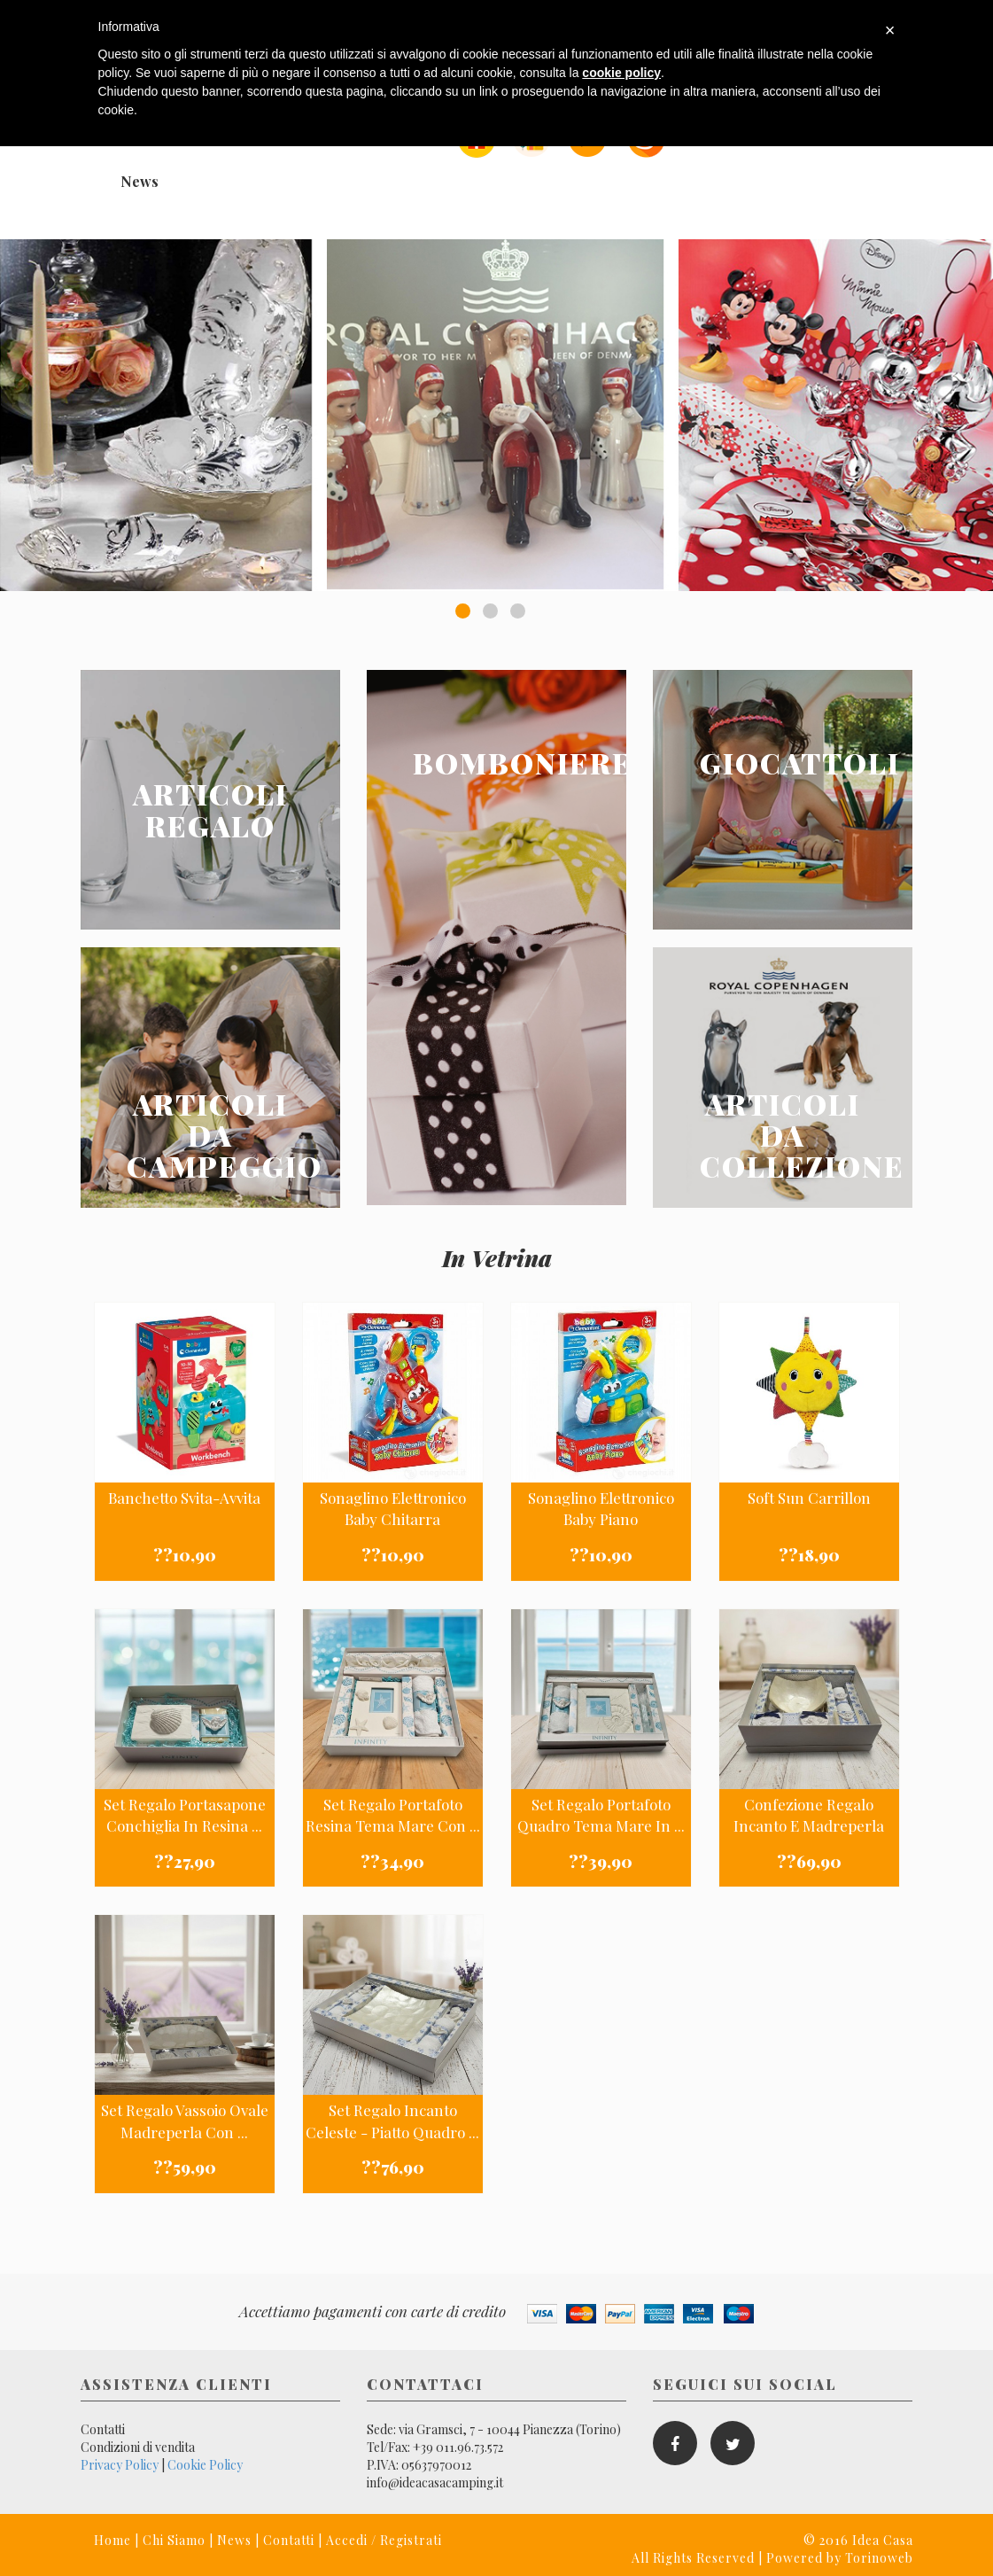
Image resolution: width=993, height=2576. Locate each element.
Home (112, 2540)
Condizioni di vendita (138, 2447)
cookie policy (621, 73)
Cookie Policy (205, 2464)
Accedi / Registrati (384, 2540)
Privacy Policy (120, 2464)
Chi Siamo (174, 2540)
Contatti (103, 2429)
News (139, 181)
